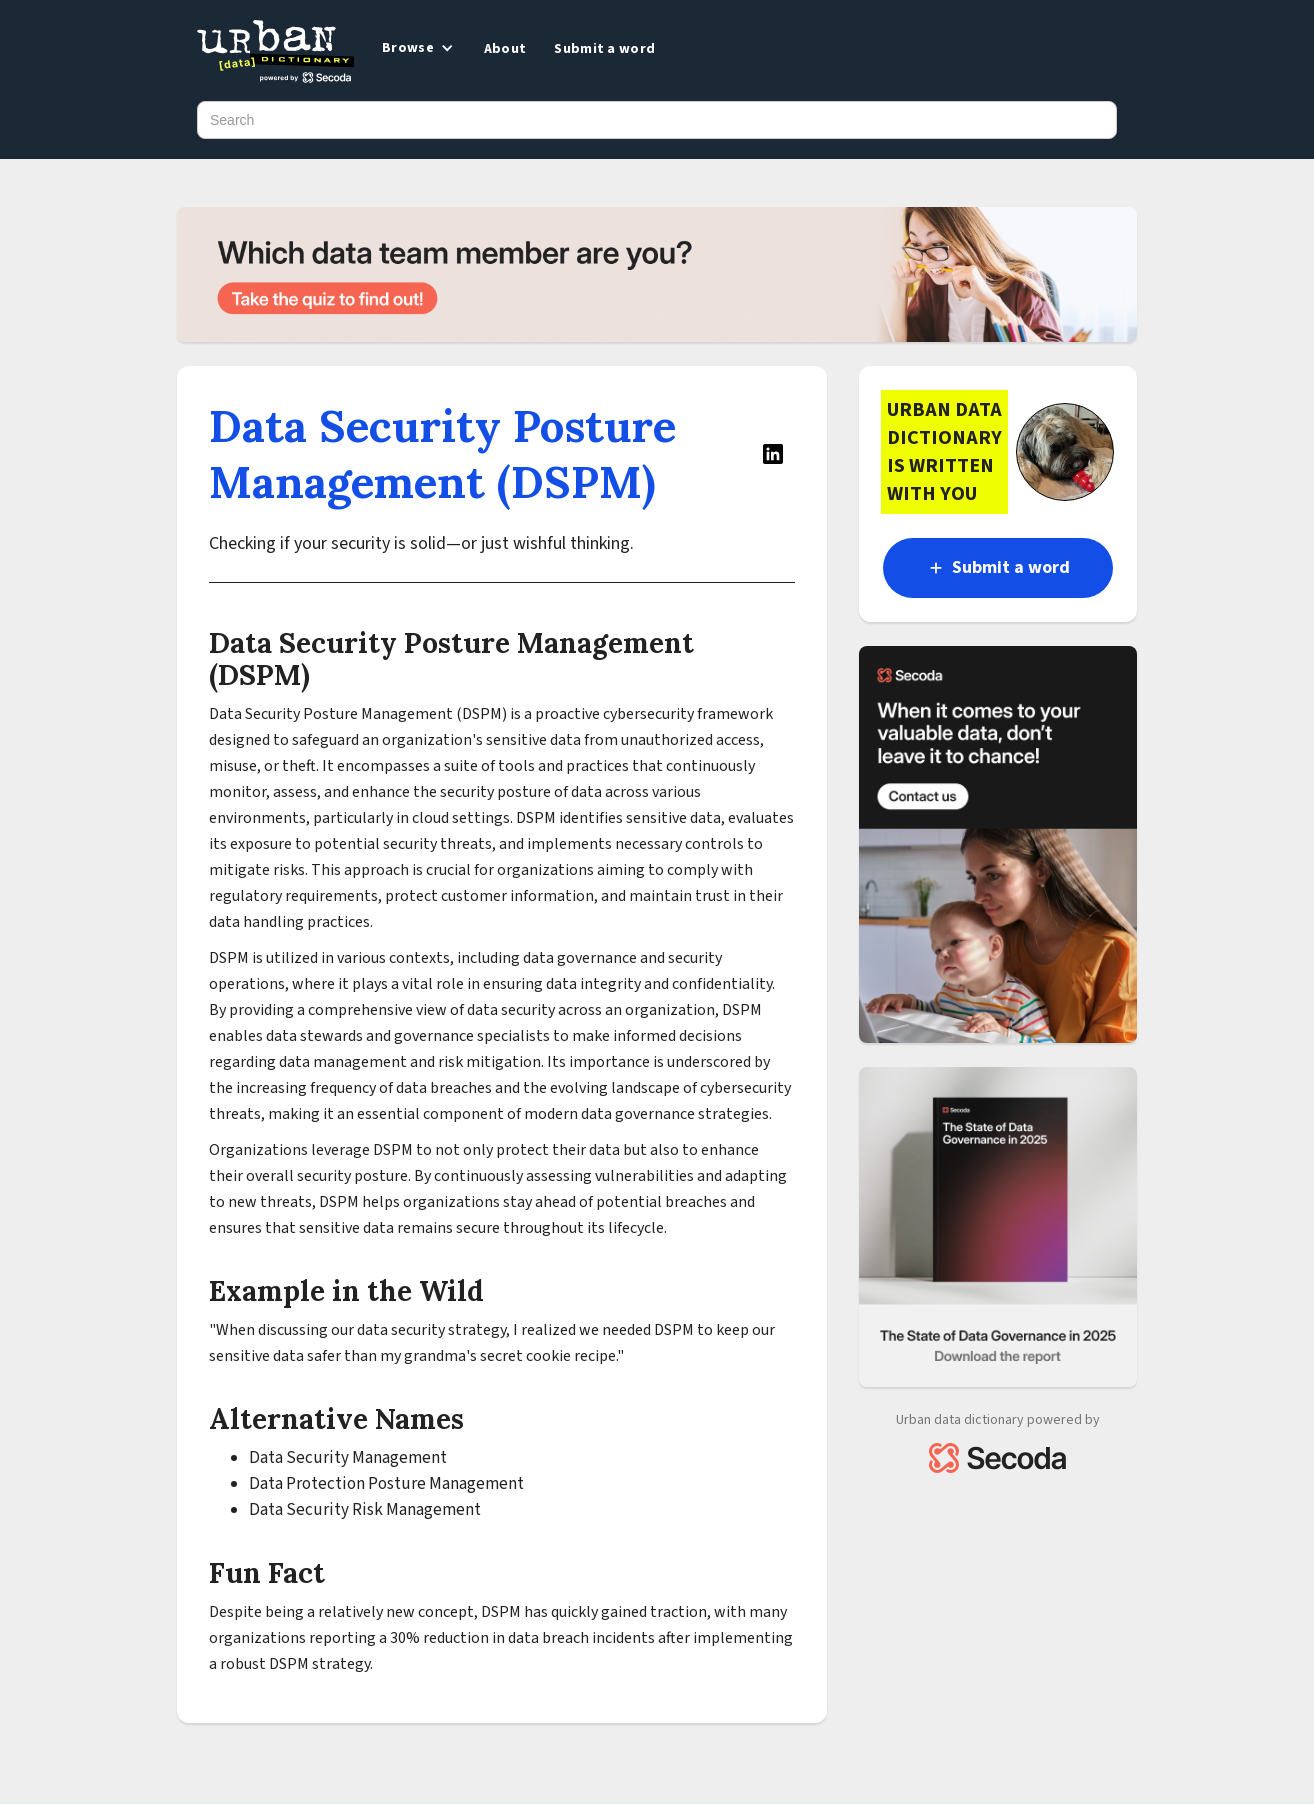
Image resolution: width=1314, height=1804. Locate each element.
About (505, 49)
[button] (416, 48)
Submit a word (604, 49)
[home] (275, 52)
